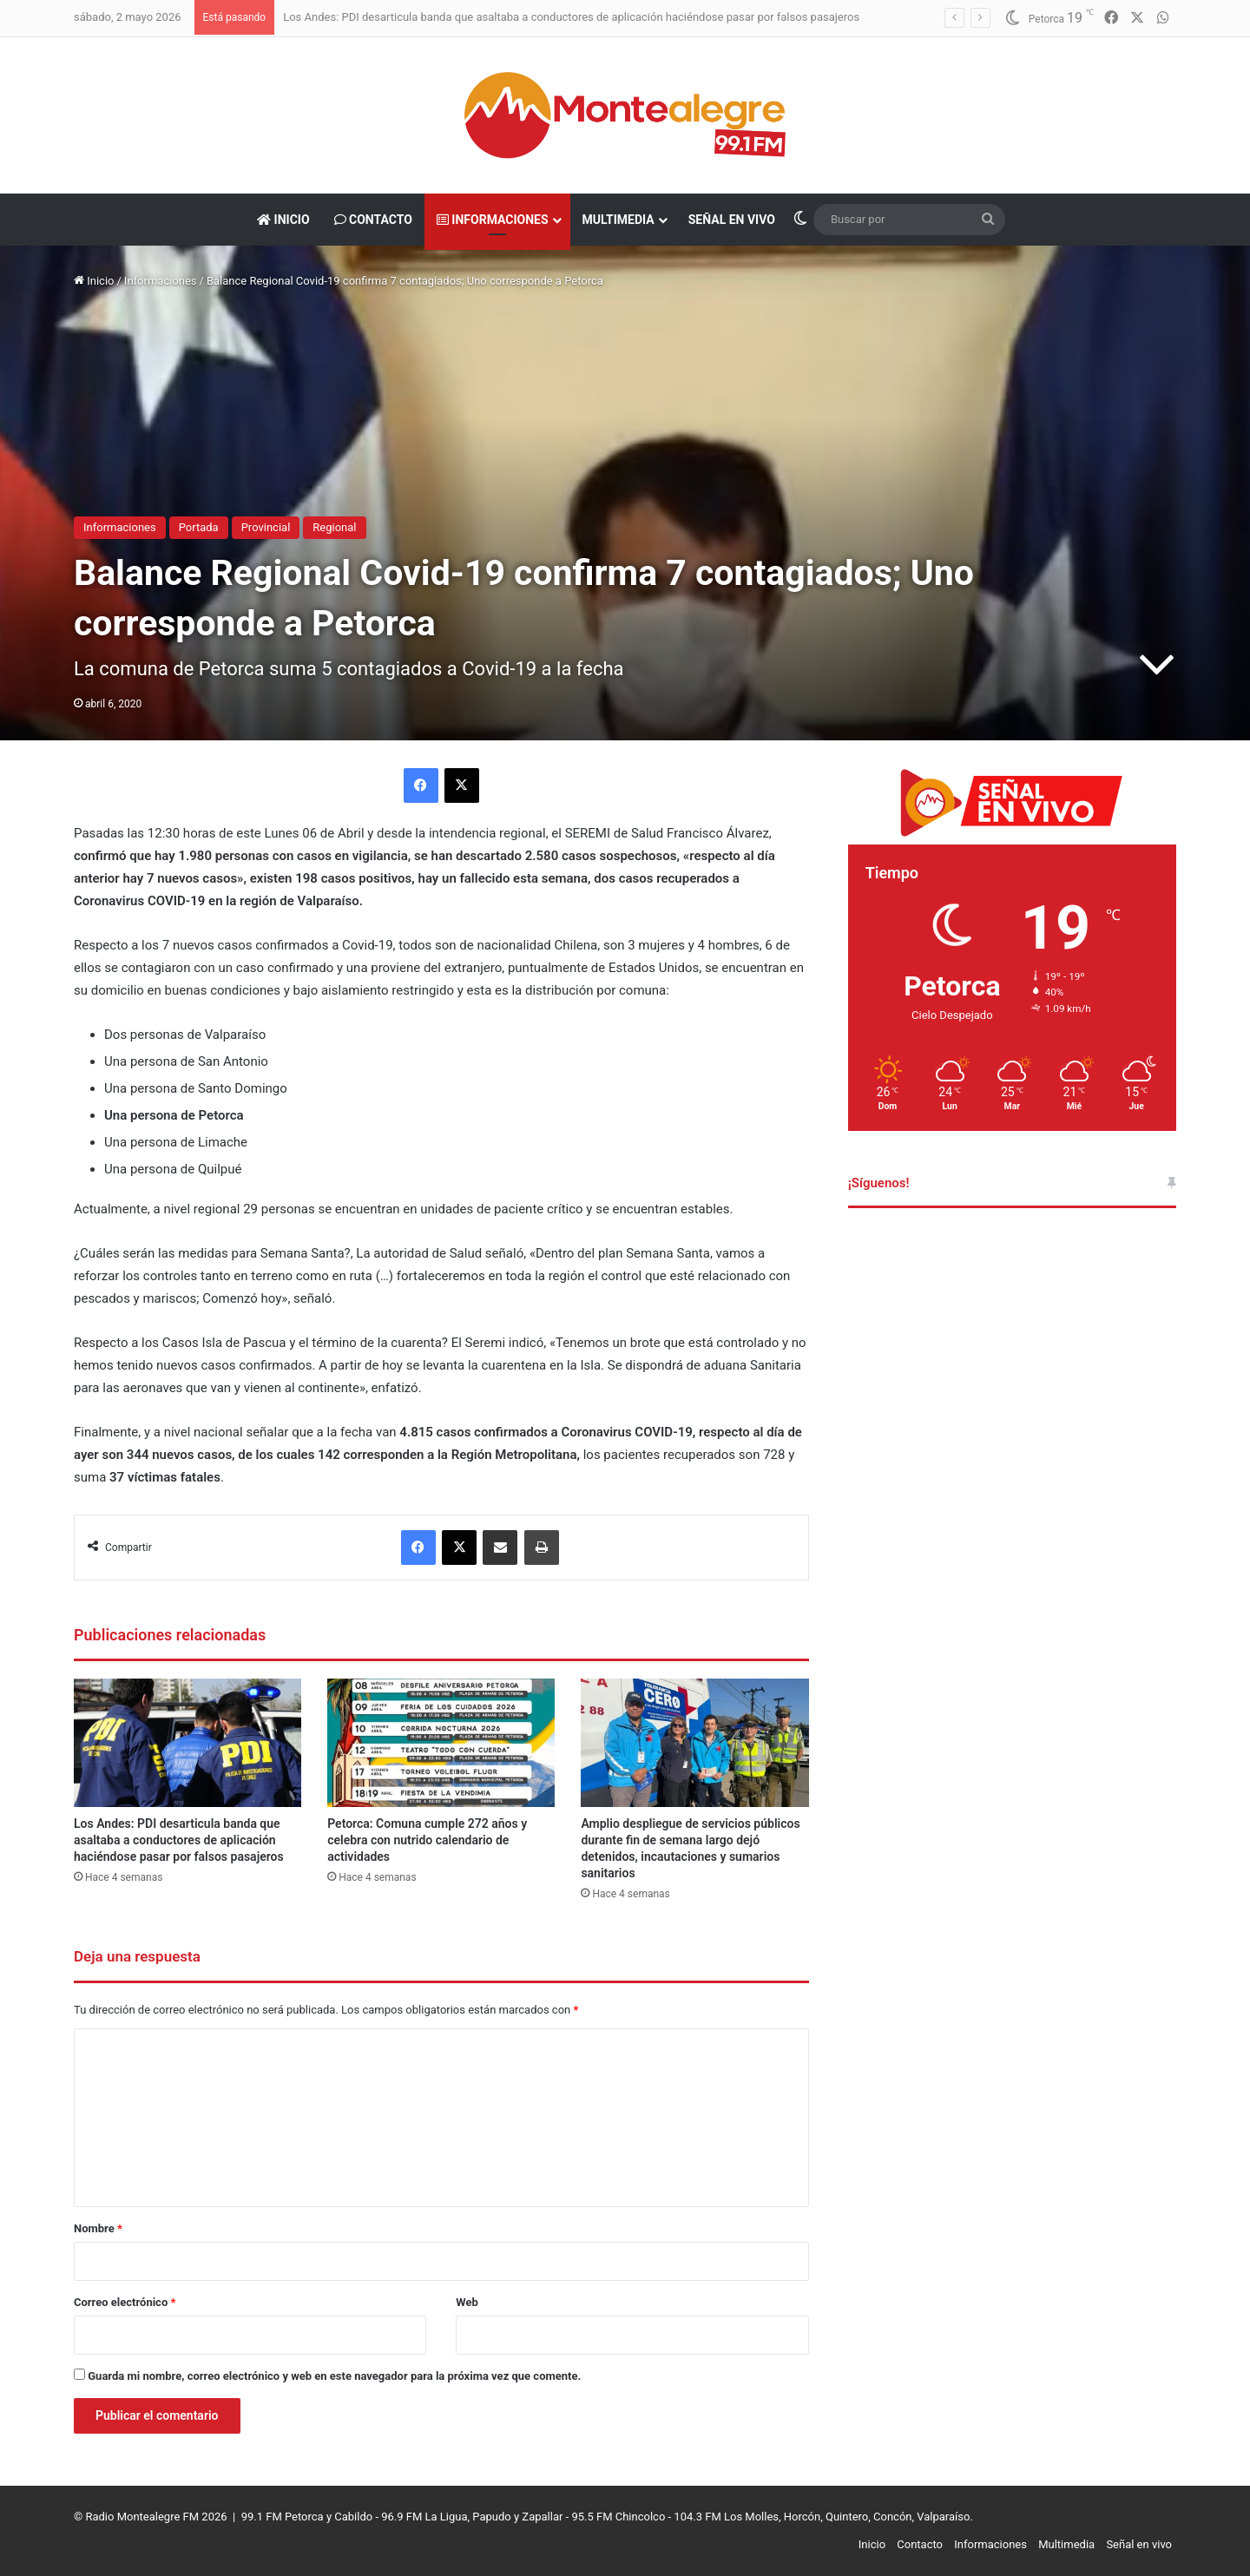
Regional (334, 527)
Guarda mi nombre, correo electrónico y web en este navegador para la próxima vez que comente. (334, 2375)
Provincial (266, 527)
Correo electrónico (124, 2302)
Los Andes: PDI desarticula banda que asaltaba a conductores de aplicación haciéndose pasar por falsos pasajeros (571, 16)
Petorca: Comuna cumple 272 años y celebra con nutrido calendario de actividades (427, 1840)
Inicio (283, 220)
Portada (199, 527)
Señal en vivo (731, 220)
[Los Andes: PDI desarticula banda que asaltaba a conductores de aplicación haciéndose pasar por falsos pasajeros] (187, 1743)
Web (467, 2302)
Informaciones (493, 220)
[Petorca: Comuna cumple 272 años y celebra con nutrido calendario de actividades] (441, 1743)
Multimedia (618, 220)
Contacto (373, 220)
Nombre (98, 2228)
